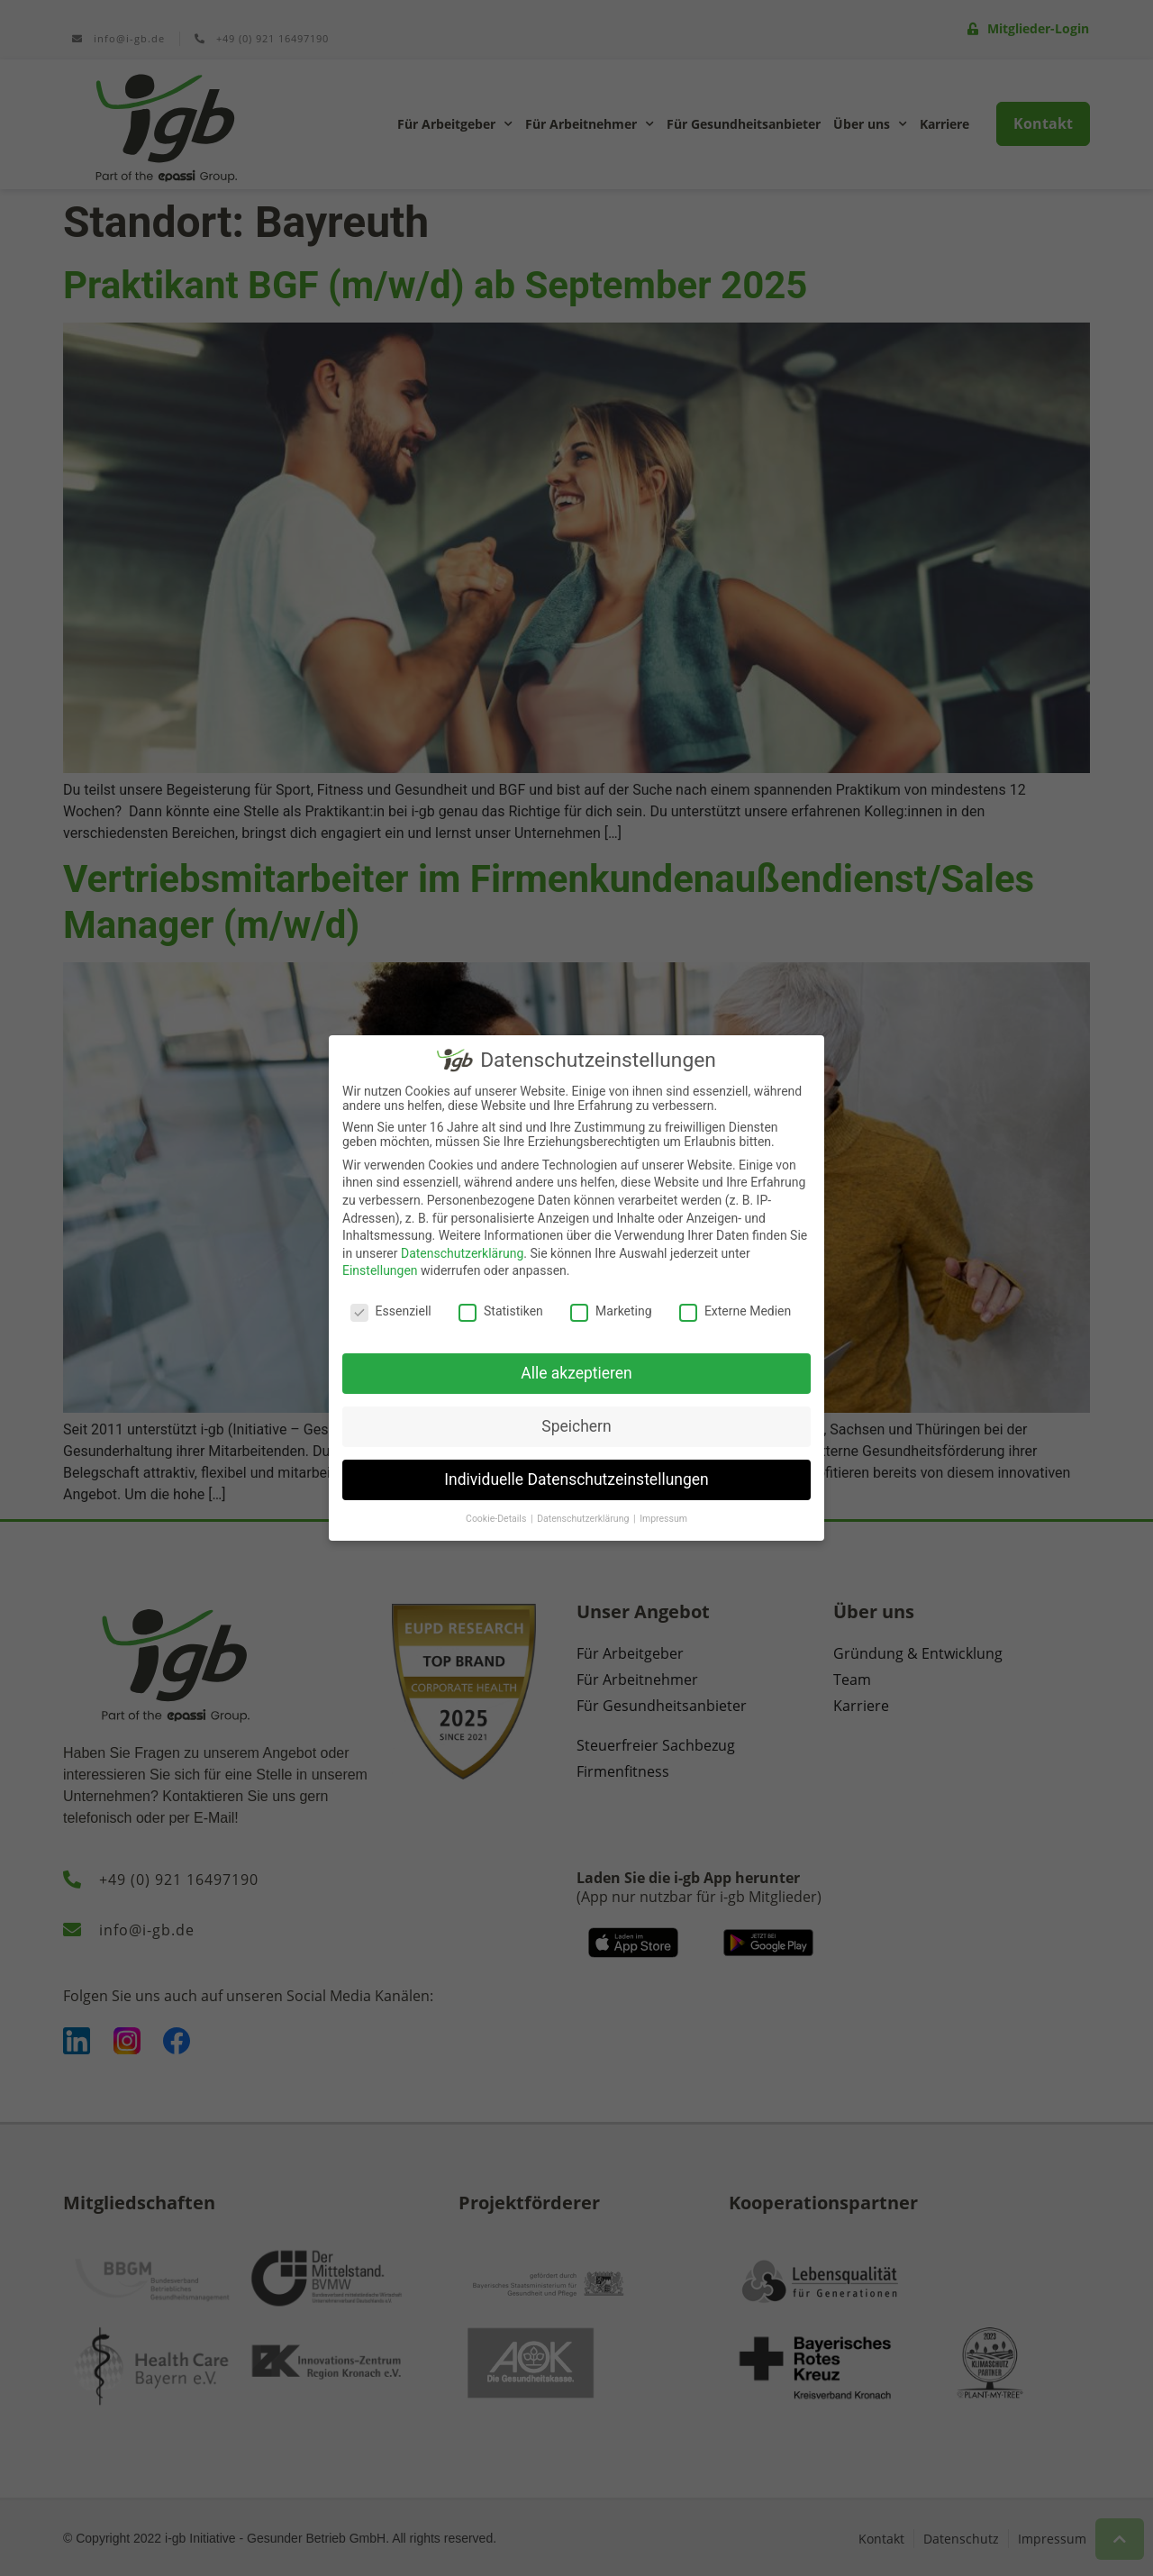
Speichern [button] (576, 1425)
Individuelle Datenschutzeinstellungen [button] (576, 1479)
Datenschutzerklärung (462, 1252)
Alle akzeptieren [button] (576, 1372)
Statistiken (500, 1311)
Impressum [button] (663, 1518)
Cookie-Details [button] (497, 1518)
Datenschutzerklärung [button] (584, 1518)
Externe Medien (735, 1311)
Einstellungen (380, 1270)
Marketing (611, 1311)
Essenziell (390, 1311)
